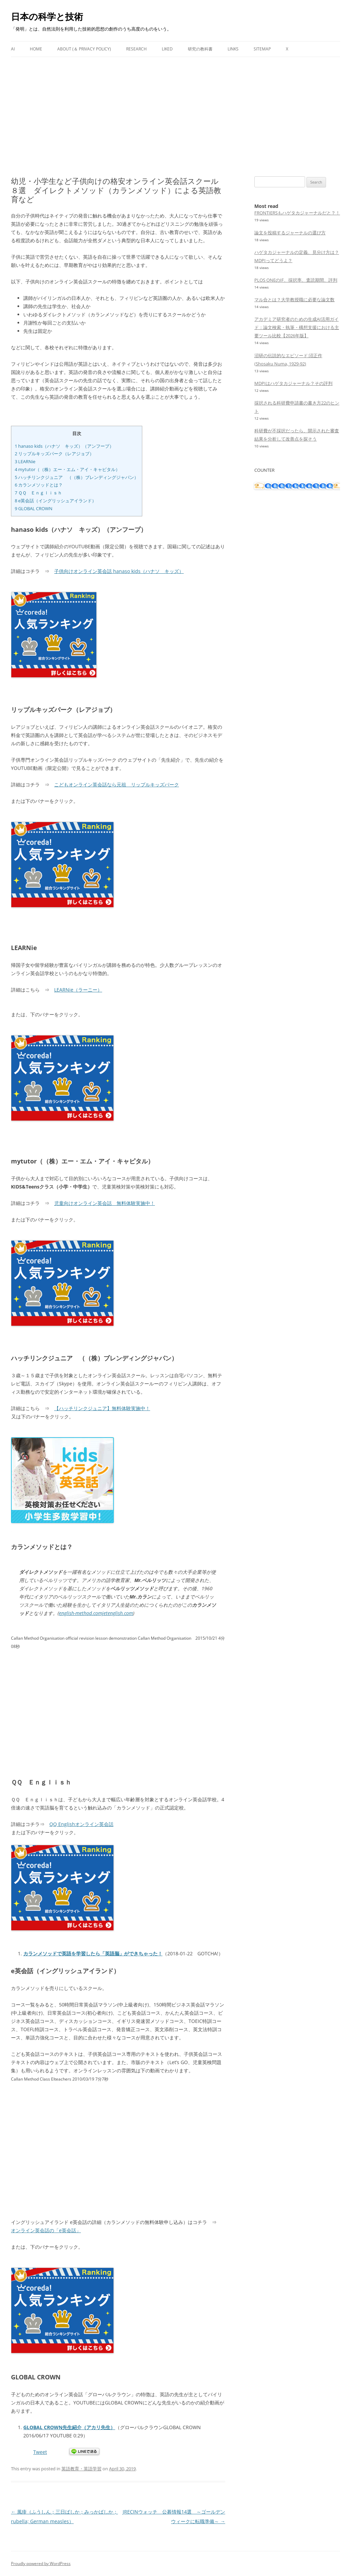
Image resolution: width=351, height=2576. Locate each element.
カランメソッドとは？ (39, 485)
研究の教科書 (200, 49)
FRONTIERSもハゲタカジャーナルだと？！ (297, 213)
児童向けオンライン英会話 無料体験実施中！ (104, 1203)
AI (13, 49)
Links (233, 49)
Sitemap (262, 49)
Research (136, 49)
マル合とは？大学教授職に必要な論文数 (294, 299)
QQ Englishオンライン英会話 (81, 1824)
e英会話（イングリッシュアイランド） (55, 500)
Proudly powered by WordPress (41, 2563)
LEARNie (25, 461)
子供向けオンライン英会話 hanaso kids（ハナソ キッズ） (119, 571)
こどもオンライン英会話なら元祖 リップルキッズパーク (116, 784)
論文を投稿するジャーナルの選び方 (290, 233)
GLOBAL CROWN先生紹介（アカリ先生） (69, 2427)
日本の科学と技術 (47, 16)
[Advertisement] (175, 108)
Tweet (40, 2452)
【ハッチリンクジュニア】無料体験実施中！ (102, 1408)
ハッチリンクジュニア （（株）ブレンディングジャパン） (76, 477)
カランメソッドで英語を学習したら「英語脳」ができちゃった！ (92, 1953)
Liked (167, 49)
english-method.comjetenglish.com (96, 1613)
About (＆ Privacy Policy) (84, 49)
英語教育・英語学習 (81, 2469)
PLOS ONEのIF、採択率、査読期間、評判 (295, 280)
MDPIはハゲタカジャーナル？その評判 (293, 383)
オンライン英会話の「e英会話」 (46, 2230)
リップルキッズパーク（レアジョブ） (54, 453)
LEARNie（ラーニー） (78, 989)
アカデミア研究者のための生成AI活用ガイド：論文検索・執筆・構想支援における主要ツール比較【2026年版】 (296, 327)
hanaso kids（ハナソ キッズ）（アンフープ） (64, 446)
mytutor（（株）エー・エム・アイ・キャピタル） (67, 469)
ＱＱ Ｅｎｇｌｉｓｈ (38, 493)
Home (36, 49)
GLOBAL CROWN (33, 508)
